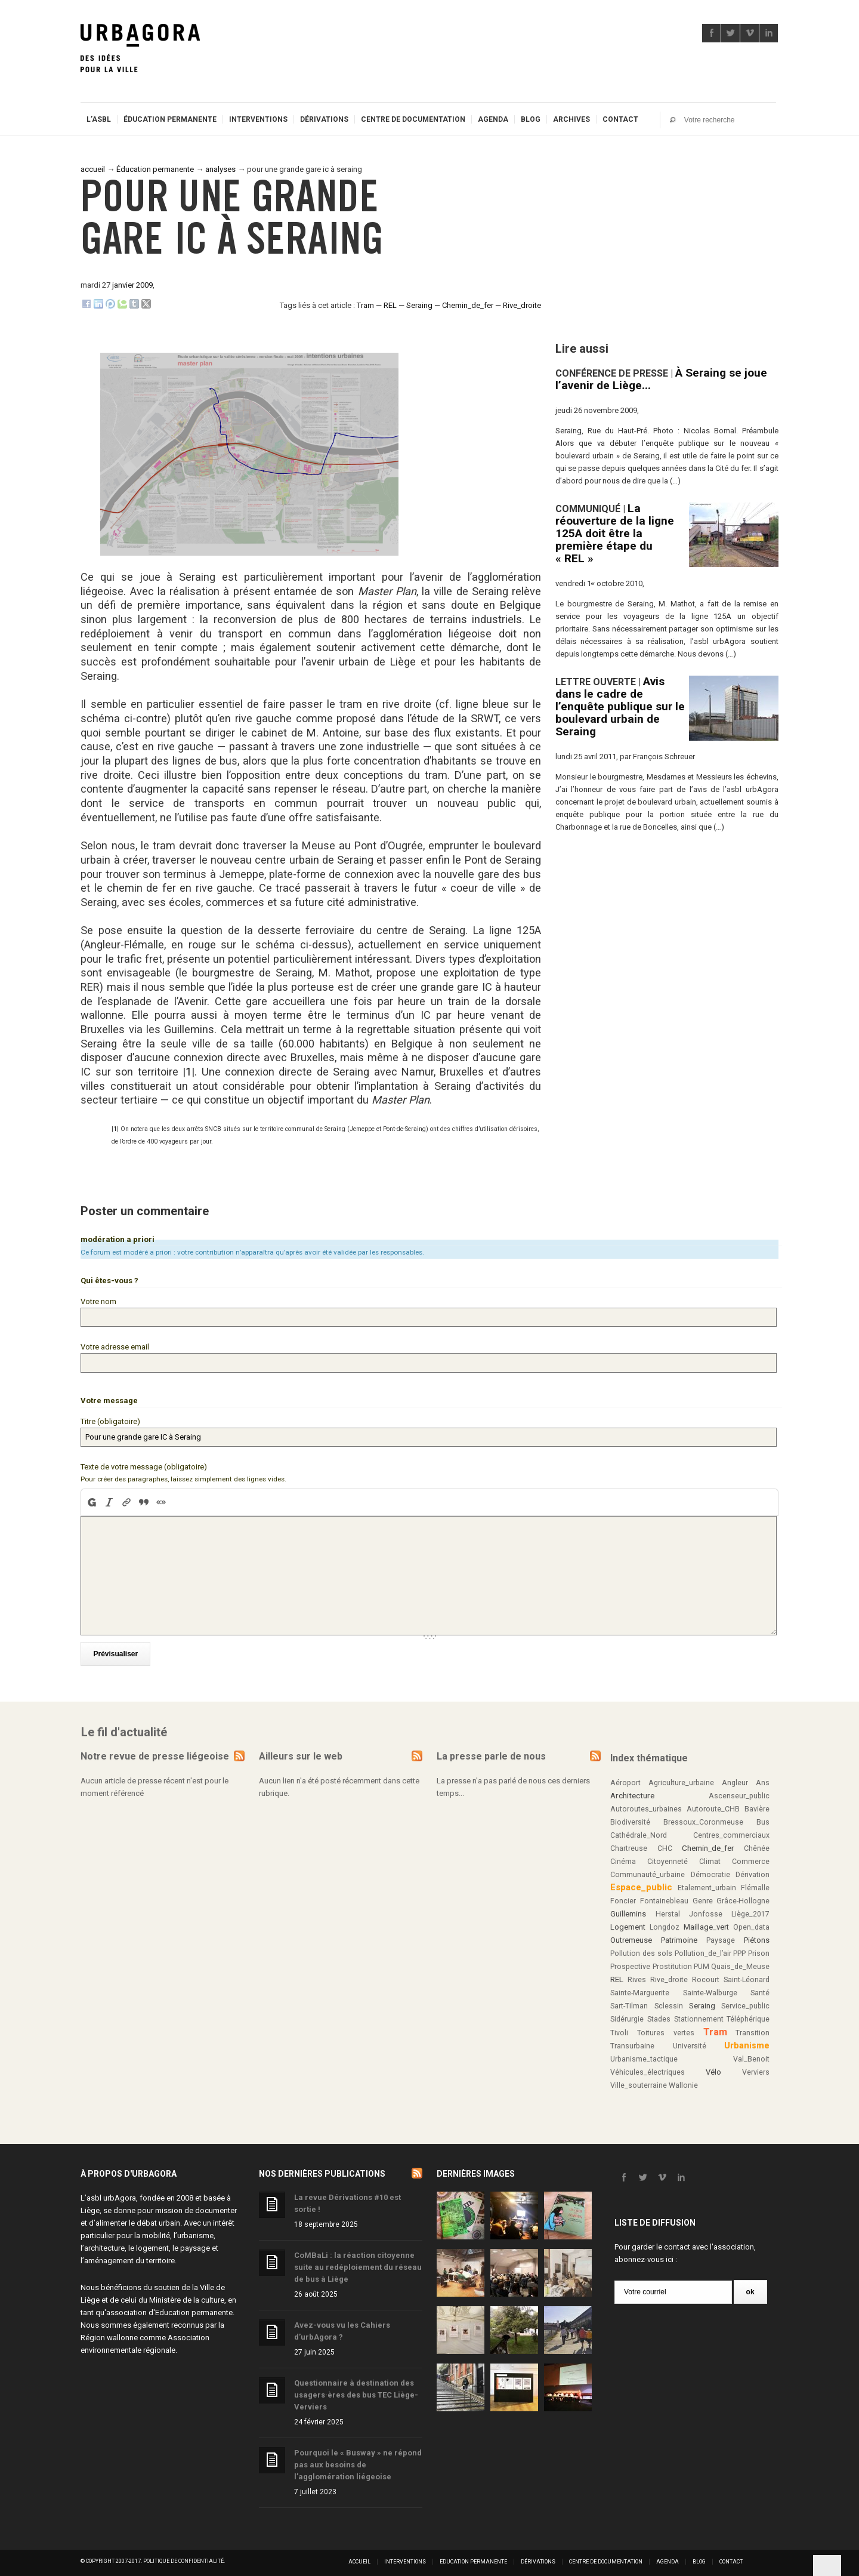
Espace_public (641, 1883)
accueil (93, 169)
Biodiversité (630, 1818)
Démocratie (710, 1871)
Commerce (751, 1858)
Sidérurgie (627, 2015)
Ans (763, 1779)
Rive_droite (522, 305)
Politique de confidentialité (183, 2557)
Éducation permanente (170, 119)
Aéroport (625, 1779)
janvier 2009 (132, 285)
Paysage (720, 1937)
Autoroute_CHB (713, 1805)
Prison (759, 1950)
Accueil (359, 2558)
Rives (637, 1976)
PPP (739, 1950)
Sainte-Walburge (710, 1989)
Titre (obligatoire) (110, 1419)
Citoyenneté (667, 1858)
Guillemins (628, 1910)
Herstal (668, 1910)
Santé (760, 1989)
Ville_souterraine (638, 2082)
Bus (763, 1818)
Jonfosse (705, 1910)
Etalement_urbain (707, 1884)
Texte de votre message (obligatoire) (144, 1463)
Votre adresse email (115, 1345)
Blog (530, 119)
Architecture (632, 1792)
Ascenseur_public (739, 1792)
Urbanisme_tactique (644, 2055)
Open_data (751, 1923)
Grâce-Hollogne (743, 1897)
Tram (365, 305)
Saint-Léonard (747, 1976)
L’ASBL (98, 119)
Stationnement (699, 2015)
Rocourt (705, 1976)
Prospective (630, 1963)
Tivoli (619, 2029)
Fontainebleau (664, 1897)
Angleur (735, 1779)
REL (390, 305)
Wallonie (683, 2082)
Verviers (756, 2069)
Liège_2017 (750, 1910)
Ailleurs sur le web (300, 1752)
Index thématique (649, 1754)
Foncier (623, 1897)
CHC (664, 1845)
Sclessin (668, 2002)
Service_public (745, 2002)
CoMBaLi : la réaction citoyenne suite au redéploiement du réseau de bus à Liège (358, 2263)
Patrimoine (679, 1936)
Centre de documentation (413, 119)
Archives (571, 119)
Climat (710, 1858)
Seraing (419, 305)
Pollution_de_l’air (703, 1950)
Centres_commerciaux (731, 1832)
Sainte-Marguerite (639, 1989)
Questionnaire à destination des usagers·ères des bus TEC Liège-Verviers (356, 2391)
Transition (753, 2029)
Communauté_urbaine (647, 1871)
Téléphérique (748, 2015)
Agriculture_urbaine (681, 1779)
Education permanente (194, 2308)
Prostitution (672, 1963)
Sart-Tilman (629, 2002)
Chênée (757, 1845)
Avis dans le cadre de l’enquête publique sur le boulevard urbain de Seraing (620, 706)
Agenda (493, 119)
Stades (658, 2015)
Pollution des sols (641, 1950)
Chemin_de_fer (467, 305)
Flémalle (755, 1884)
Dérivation (753, 1871)
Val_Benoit (751, 2055)
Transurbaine (632, 2042)
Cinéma (623, 1858)
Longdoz (664, 1923)
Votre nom (98, 1301)
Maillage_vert (706, 1923)
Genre (703, 1897)
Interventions (258, 119)
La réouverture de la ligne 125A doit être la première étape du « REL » (614, 533)
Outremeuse (631, 1936)
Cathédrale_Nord (638, 1832)
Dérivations (324, 119)
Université (689, 2042)
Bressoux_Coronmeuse (703, 1818)
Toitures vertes (665, 2029)
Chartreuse (628, 1845)
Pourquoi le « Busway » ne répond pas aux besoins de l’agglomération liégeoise (358, 2461)
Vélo (713, 2068)
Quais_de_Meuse (740, 1963)
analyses (220, 169)
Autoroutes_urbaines (646, 1805)
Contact (620, 119)
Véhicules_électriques (647, 2069)
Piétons (757, 1936)
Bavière (757, 1805)
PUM (701, 1963)
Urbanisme (747, 2042)
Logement (627, 1923)
